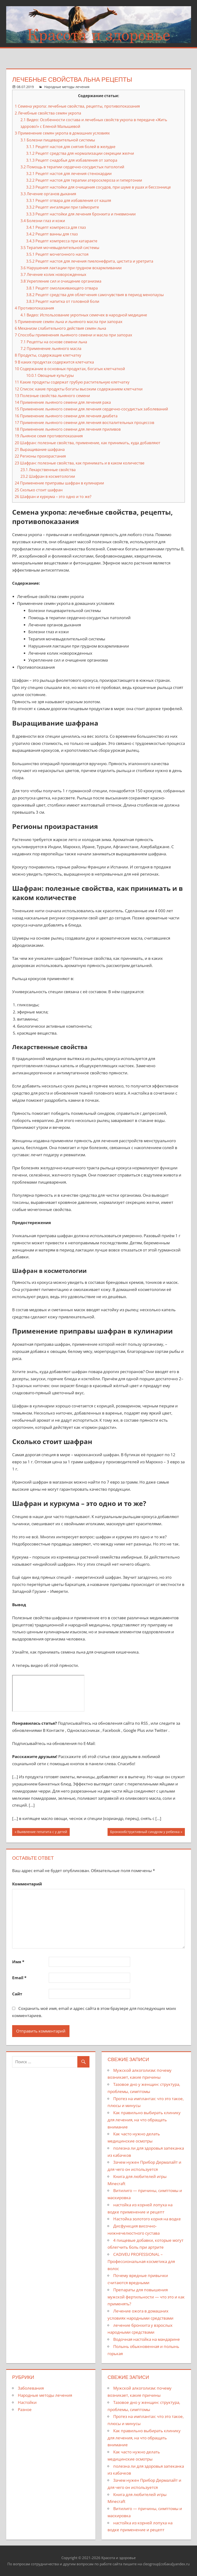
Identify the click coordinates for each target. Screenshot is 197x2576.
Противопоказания (34, 308)
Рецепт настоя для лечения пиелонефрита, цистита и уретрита (89, 261)
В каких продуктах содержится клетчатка (54, 362)
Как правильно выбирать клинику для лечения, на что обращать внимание (144, 2120)
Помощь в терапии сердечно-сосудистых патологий (72, 166)
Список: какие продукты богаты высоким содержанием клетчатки (79, 389)
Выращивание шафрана (40, 449)
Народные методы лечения (66, 87)
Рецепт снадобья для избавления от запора (71, 160)
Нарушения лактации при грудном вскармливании (71, 267)
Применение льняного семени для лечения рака (63, 402)
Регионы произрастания (40, 456)
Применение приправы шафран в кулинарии (59, 483)
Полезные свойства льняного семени (52, 395)
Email (19, 1977)
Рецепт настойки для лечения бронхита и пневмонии (81, 214)
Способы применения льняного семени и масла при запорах (73, 335)
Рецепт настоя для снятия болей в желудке (70, 146)
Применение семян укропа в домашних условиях (62, 133)
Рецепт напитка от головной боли (62, 301)
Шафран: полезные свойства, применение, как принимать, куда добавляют (87, 442)
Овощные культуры (50, 375)
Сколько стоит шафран (39, 490)
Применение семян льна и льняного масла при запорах (68, 321)
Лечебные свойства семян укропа (48, 113)
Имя (18, 1961)
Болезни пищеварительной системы (57, 140)
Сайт (17, 1994)
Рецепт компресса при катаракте (61, 241)
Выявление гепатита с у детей (42, 1832)
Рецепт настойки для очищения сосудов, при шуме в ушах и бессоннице (98, 187)
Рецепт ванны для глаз (52, 234)
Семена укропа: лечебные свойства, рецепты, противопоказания (77, 106)
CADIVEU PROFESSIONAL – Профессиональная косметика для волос (141, 2261)
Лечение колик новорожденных (53, 274)
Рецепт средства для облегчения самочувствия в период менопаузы (95, 294)
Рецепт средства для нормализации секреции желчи (80, 153)
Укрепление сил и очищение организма (60, 281)
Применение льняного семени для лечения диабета (66, 416)
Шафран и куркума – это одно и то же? (53, 496)
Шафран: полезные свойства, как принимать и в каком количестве (79, 463)
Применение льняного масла (50, 348)
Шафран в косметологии (47, 476)
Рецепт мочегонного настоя (57, 254)
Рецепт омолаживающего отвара (62, 288)
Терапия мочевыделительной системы (59, 247)
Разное (25, 2409)
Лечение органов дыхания (48, 193)
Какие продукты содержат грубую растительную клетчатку (72, 382)
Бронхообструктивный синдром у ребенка (145, 1832)
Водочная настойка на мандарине (146, 2339)
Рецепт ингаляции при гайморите (62, 207)
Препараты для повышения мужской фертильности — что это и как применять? (146, 2297)
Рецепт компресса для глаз (56, 227)
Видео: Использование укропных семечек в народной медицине (83, 315)
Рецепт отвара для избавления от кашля (68, 200)
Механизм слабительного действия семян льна (60, 328)
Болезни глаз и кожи (42, 220)
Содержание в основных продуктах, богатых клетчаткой (70, 368)
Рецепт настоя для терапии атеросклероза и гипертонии (84, 180)
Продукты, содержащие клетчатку (48, 355)
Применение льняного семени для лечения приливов (68, 429)
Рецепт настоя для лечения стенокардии (69, 173)
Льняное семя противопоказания (49, 435)
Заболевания (31, 2388)
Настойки (27, 2402)
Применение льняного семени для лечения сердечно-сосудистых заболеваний (91, 409)
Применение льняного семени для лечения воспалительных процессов (84, 422)
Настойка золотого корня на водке (147, 2219)
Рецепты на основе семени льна (53, 341)
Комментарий (27, 1884)
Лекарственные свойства (48, 469)
